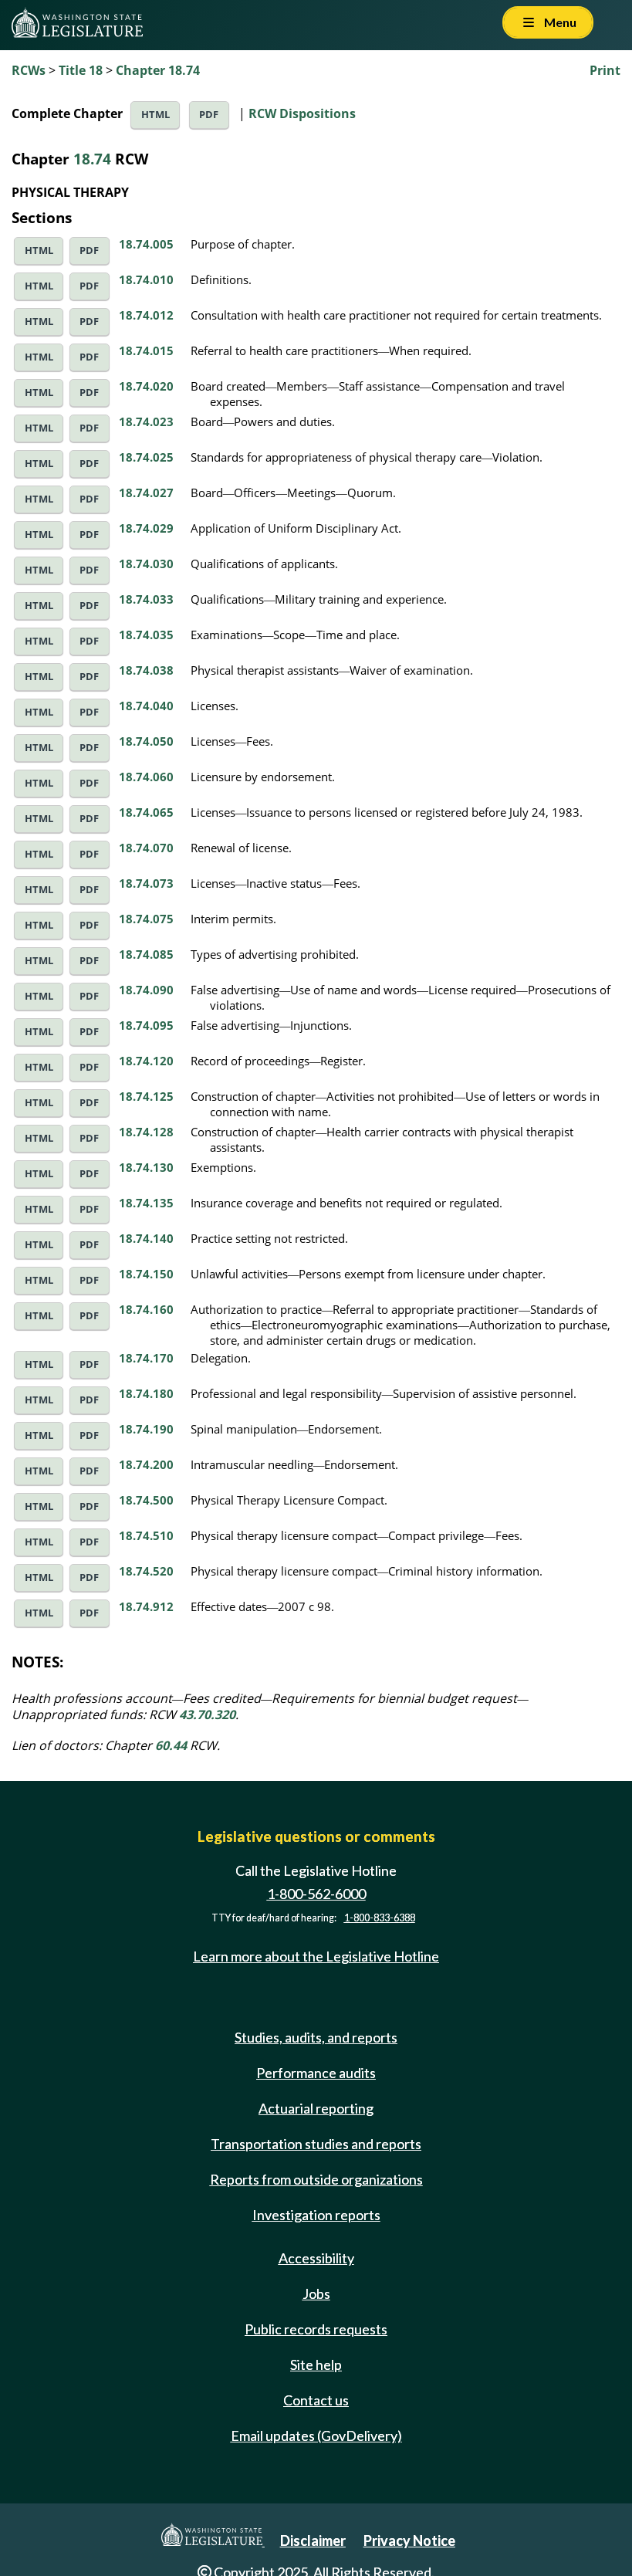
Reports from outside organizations (316, 2179)
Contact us (316, 2400)
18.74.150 (146, 1273)
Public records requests (316, 2328)
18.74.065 (146, 812)
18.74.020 (146, 386)
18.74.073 (146, 883)
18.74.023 (146, 421)
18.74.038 (146, 670)
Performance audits (316, 2072)
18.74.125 (146, 1096)
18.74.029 (146, 528)
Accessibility (316, 2257)
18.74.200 (146, 1464)
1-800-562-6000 (316, 1893)
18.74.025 (146, 457)
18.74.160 (146, 1309)
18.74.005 (146, 244)
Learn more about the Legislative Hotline (316, 1956)
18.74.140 (146, 1238)
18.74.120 (146, 1060)
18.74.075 (146, 918)
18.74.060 (146, 776)
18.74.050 (146, 741)
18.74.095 (146, 1025)
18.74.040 (146, 705)
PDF (208, 114)
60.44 (171, 1745)
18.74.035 (146, 634)
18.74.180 (146, 1393)
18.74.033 (146, 599)
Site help (316, 2364)
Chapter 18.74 (158, 70)
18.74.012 (146, 315)
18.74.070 (146, 847)
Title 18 (81, 70)
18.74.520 (146, 1571)
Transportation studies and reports (316, 2143)
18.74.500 (146, 1500)
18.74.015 (146, 350)
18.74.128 (146, 1131)
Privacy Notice (409, 2540)
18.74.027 (146, 492)
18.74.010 (146, 279)
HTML (155, 114)
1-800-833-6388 (379, 1918)
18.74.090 (146, 989)
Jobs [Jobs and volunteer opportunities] (316, 2293)
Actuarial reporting (316, 2108)
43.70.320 (207, 1714)
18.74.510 (146, 1535)
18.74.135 (146, 1202)
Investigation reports (316, 2214)
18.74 (92, 158)
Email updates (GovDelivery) (316, 2435)
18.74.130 (146, 1167)
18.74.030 (146, 563)
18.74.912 (146, 1606)
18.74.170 (146, 1358)
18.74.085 (146, 954)
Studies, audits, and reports (316, 2037)
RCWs (29, 70)
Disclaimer (313, 2540)
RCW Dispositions (302, 113)
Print (605, 70)
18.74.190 (146, 1429)
